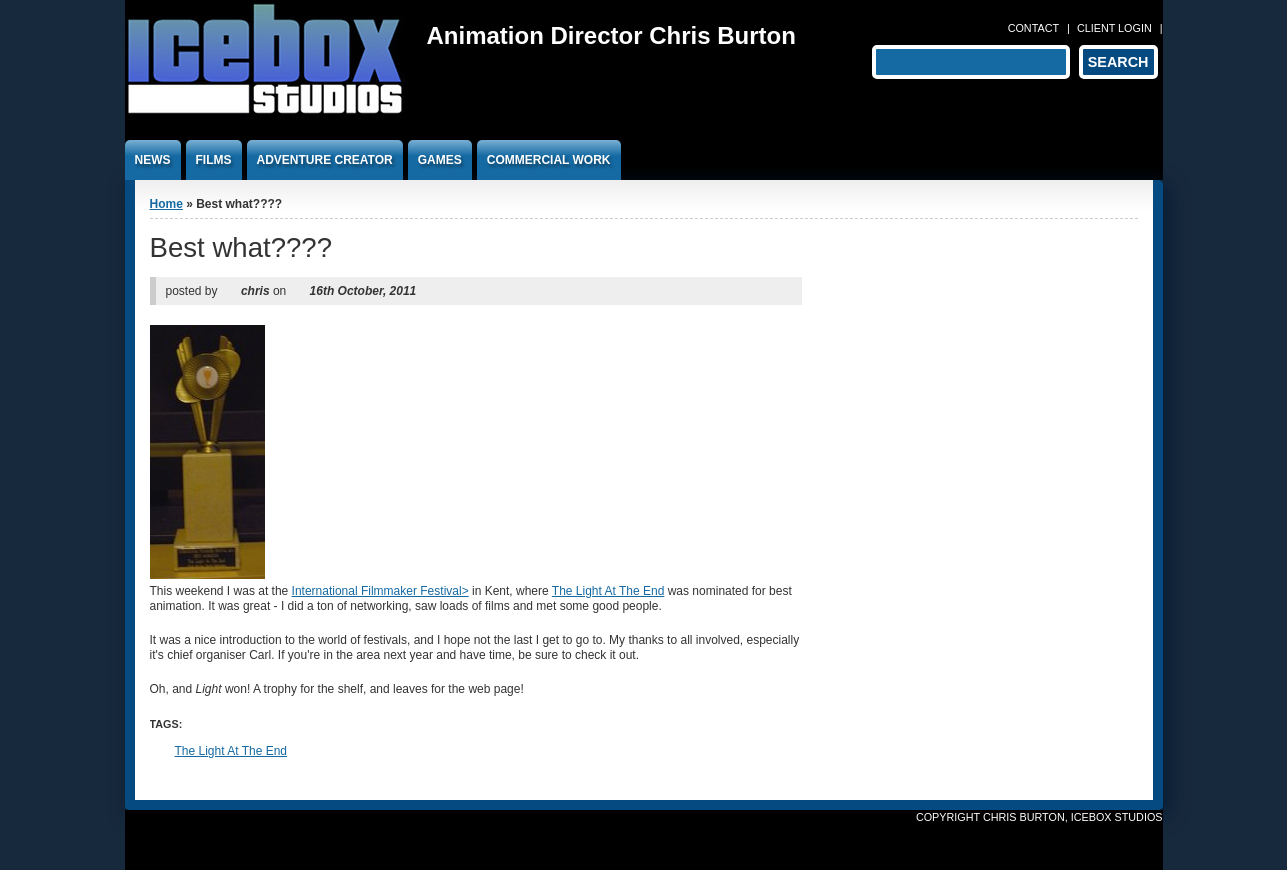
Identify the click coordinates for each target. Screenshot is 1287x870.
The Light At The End (608, 591)
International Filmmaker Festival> (380, 591)
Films (214, 160)
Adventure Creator (325, 160)
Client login (1114, 28)
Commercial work (549, 160)
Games (440, 160)
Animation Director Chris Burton (611, 35)
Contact (1033, 28)
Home (166, 204)
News (153, 160)
